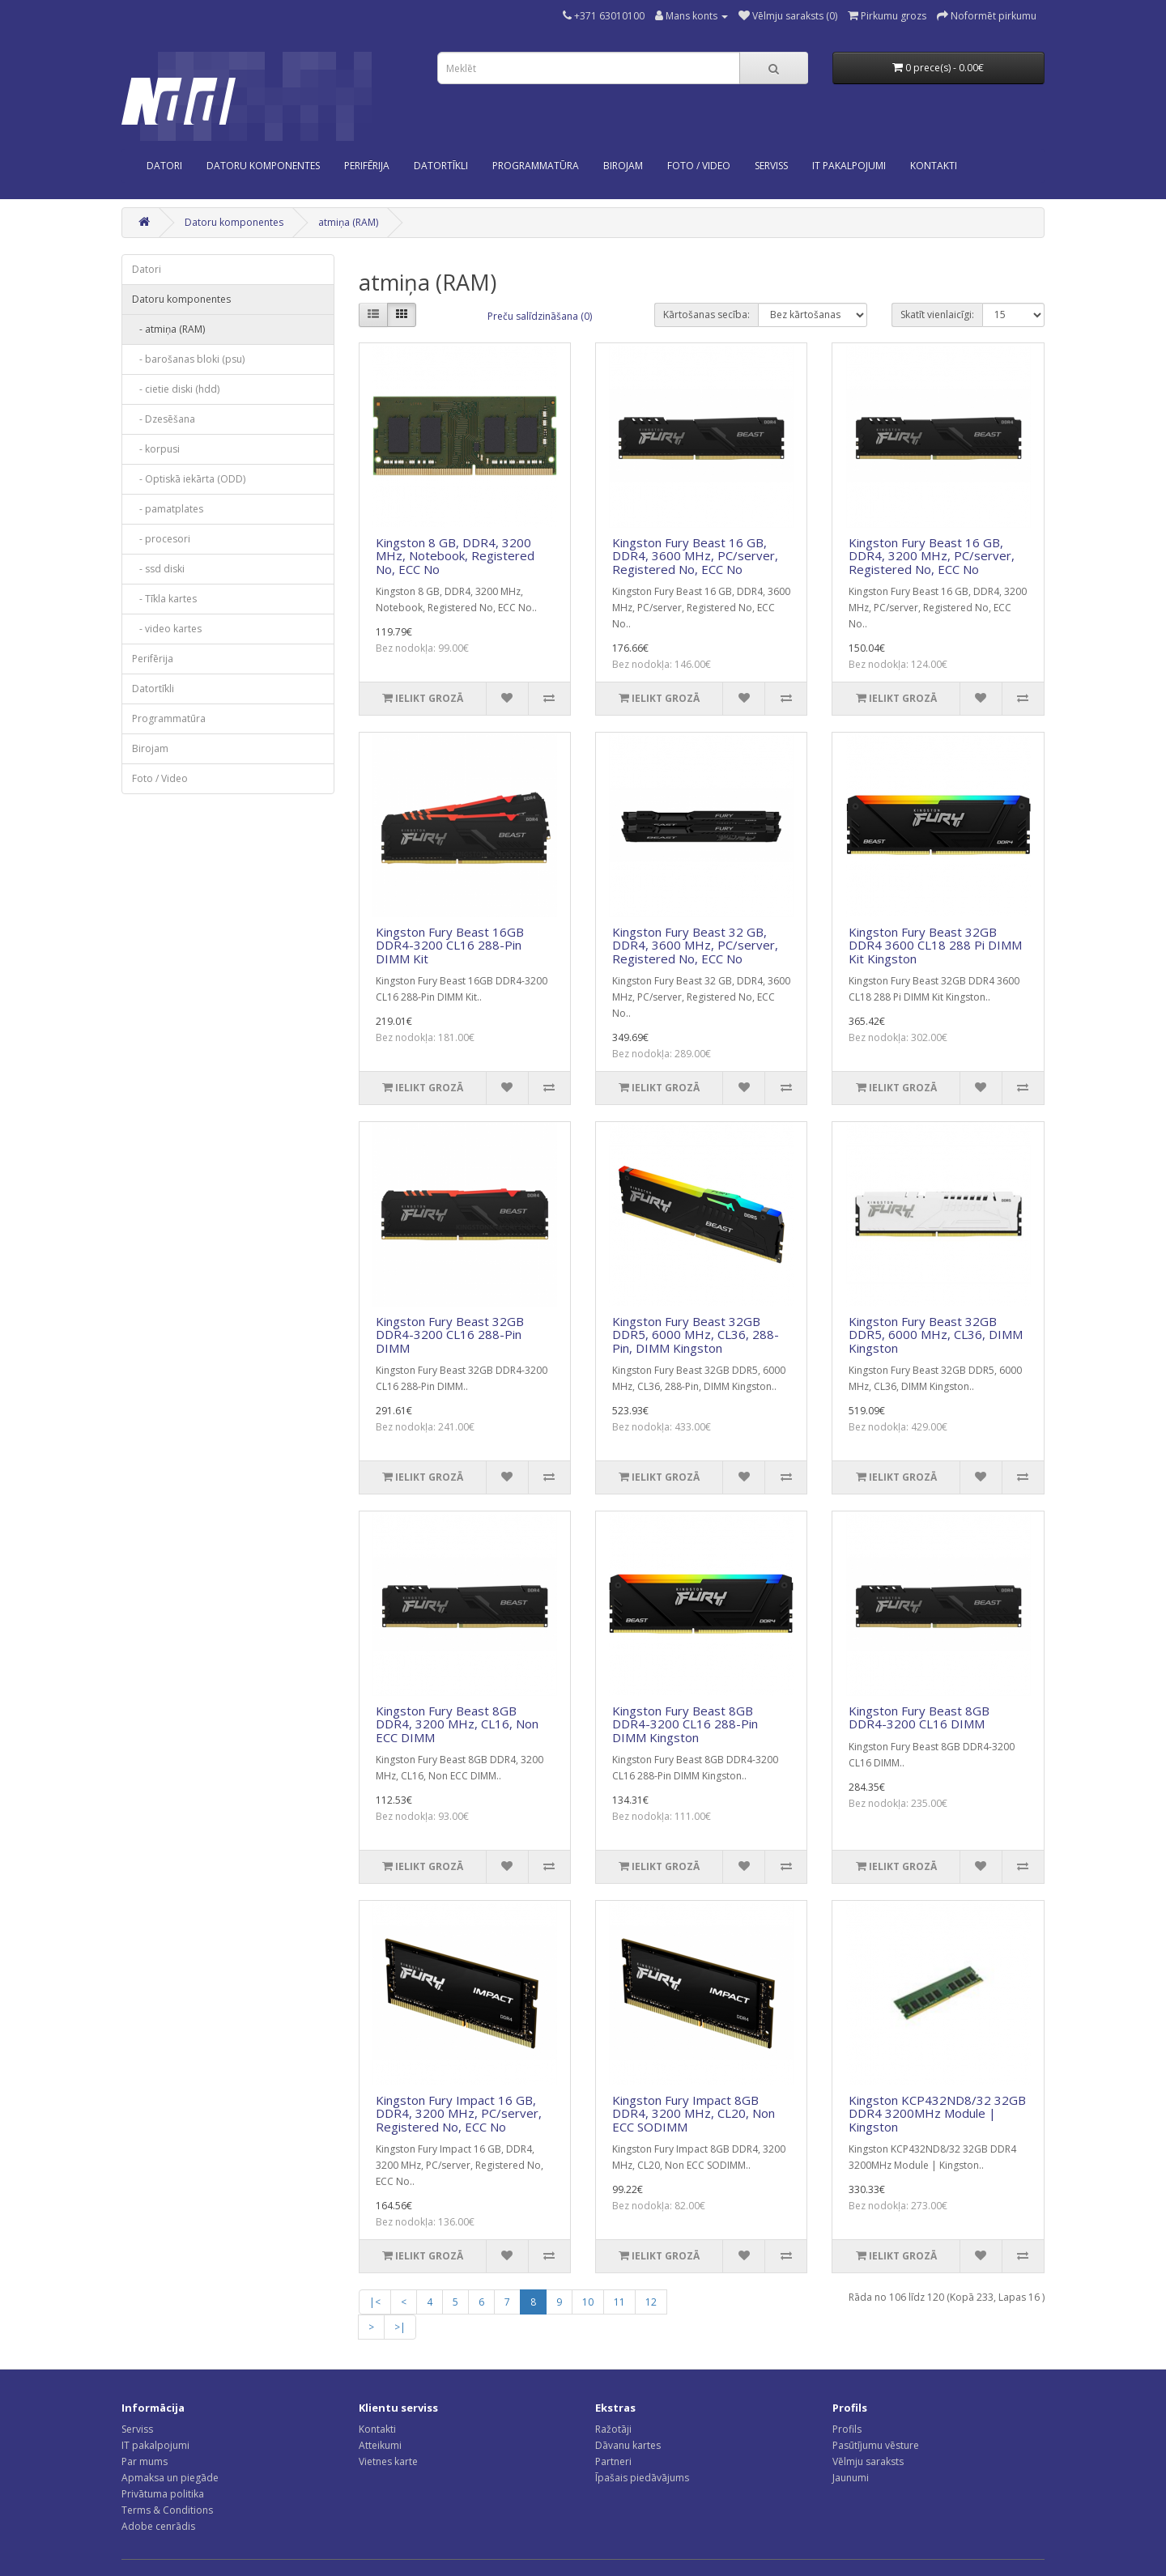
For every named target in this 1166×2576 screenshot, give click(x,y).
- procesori (161, 539)
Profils (847, 2429)
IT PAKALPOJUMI (849, 165)
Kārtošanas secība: (706, 314)
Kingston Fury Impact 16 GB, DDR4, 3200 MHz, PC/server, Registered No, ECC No (459, 2113)
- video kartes (167, 628)
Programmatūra (535, 165)
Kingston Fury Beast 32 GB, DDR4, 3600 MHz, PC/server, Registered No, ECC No (695, 945)
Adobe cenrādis (158, 2526)
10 (588, 2302)
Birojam (623, 165)
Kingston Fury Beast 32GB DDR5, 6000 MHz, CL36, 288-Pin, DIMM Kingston (695, 1334)
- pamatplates (167, 509)
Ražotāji (613, 2429)
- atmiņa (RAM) (168, 329)
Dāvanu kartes (628, 2445)
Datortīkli (441, 165)
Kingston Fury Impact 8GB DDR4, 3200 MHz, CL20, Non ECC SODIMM (693, 2113)
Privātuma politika (162, 2494)
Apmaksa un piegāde (170, 2478)
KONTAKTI (933, 165)
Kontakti (377, 2429)
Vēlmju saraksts (868, 2461)
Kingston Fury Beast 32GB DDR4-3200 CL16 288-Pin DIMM (450, 1334)
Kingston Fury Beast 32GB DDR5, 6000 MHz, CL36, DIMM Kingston (936, 1334)
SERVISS (771, 165)
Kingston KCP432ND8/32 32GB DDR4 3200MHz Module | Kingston (937, 2113)
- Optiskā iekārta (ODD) (188, 479)
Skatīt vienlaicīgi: (937, 314)
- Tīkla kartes (164, 599)
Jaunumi (850, 2478)
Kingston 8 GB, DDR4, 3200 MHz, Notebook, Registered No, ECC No (455, 555)
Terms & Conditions (167, 2510)
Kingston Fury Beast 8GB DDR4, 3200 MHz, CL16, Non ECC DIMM (457, 1723)
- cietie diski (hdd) (175, 389)
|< (375, 2302)
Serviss (137, 2429)
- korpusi (156, 449)
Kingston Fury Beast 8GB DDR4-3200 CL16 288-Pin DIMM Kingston (685, 1723)
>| (400, 2327)
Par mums (144, 2461)
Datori (164, 165)
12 (651, 2302)
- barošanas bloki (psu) (188, 359)
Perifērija (366, 165)
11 (619, 2302)
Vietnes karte (388, 2461)
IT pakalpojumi (155, 2445)
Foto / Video (698, 165)
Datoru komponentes (263, 165)
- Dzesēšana (163, 419)
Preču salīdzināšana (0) (539, 316)
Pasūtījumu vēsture (875, 2445)
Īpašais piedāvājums (642, 2478)
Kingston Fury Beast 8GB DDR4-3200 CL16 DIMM (919, 1717)
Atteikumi (380, 2445)
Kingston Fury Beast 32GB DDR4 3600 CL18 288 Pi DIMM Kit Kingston (935, 945)
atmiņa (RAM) (348, 222)
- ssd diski (158, 569)
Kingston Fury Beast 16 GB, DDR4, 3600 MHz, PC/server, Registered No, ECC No (695, 555)
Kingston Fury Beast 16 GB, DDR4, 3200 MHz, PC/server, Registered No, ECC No (932, 555)
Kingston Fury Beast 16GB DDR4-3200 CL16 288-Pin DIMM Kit (450, 945)
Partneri (613, 2461)
